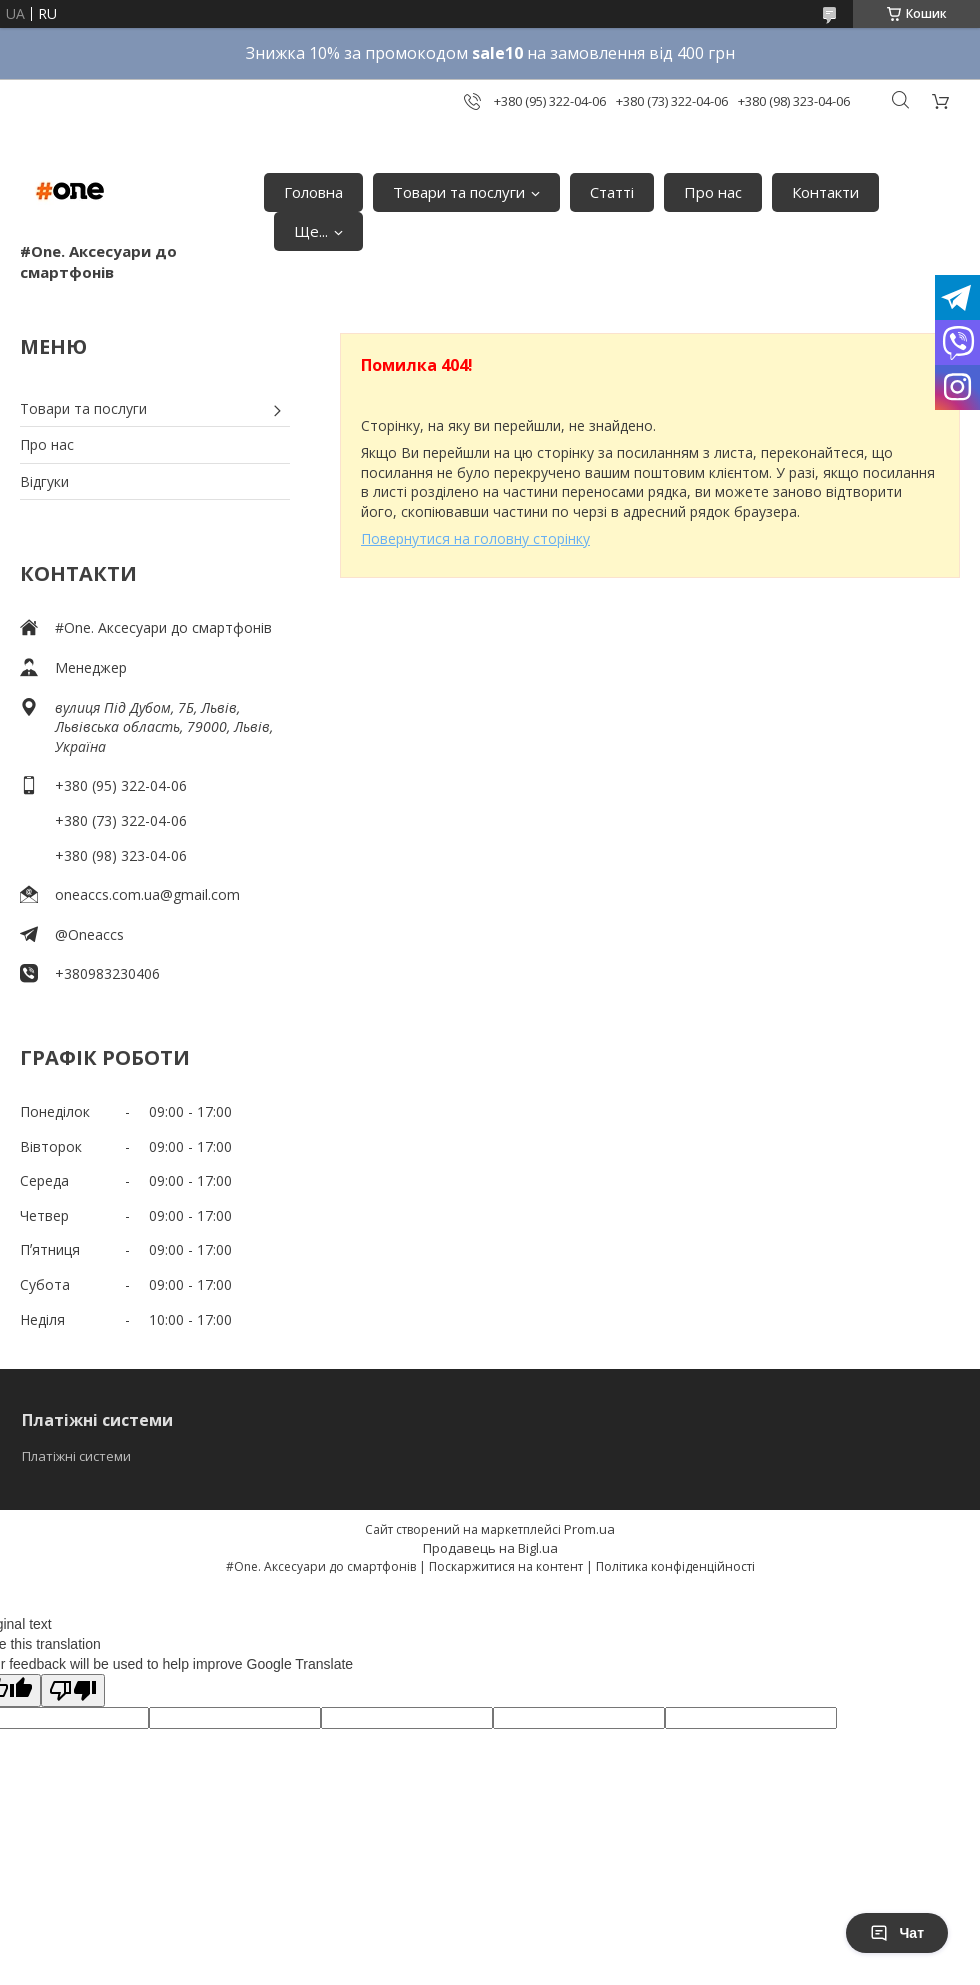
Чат (897, 1933)
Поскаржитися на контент (506, 1566)
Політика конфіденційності (675, 1566)
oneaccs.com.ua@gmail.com (147, 894)
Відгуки (44, 481)
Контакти (825, 192)
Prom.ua (589, 1529)
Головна (313, 192)
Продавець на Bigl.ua (490, 1548)
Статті (612, 192)
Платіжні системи (76, 1456)
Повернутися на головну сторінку (475, 538)
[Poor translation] (73, 1690)
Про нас (713, 192)
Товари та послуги (459, 192)
